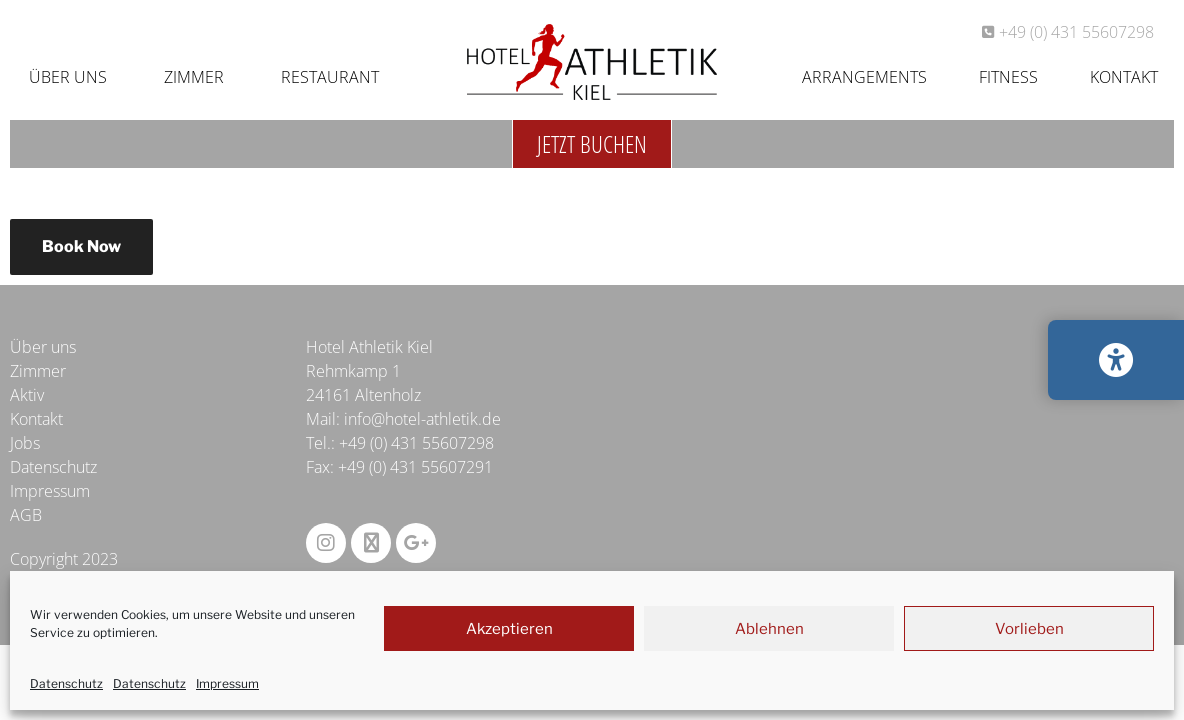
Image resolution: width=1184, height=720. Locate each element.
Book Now (81, 246)
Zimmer (194, 77)
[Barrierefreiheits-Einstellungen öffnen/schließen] (1116, 360)
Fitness (1008, 77)
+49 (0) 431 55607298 (416, 443)
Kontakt (1124, 77)
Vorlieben (1029, 629)
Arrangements (864, 77)
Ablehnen (769, 629)
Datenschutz (66, 683)
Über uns (68, 77)
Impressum (227, 683)
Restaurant (330, 77)
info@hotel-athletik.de (422, 419)
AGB (26, 515)
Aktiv (27, 395)
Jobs (25, 443)
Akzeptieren (509, 629)
